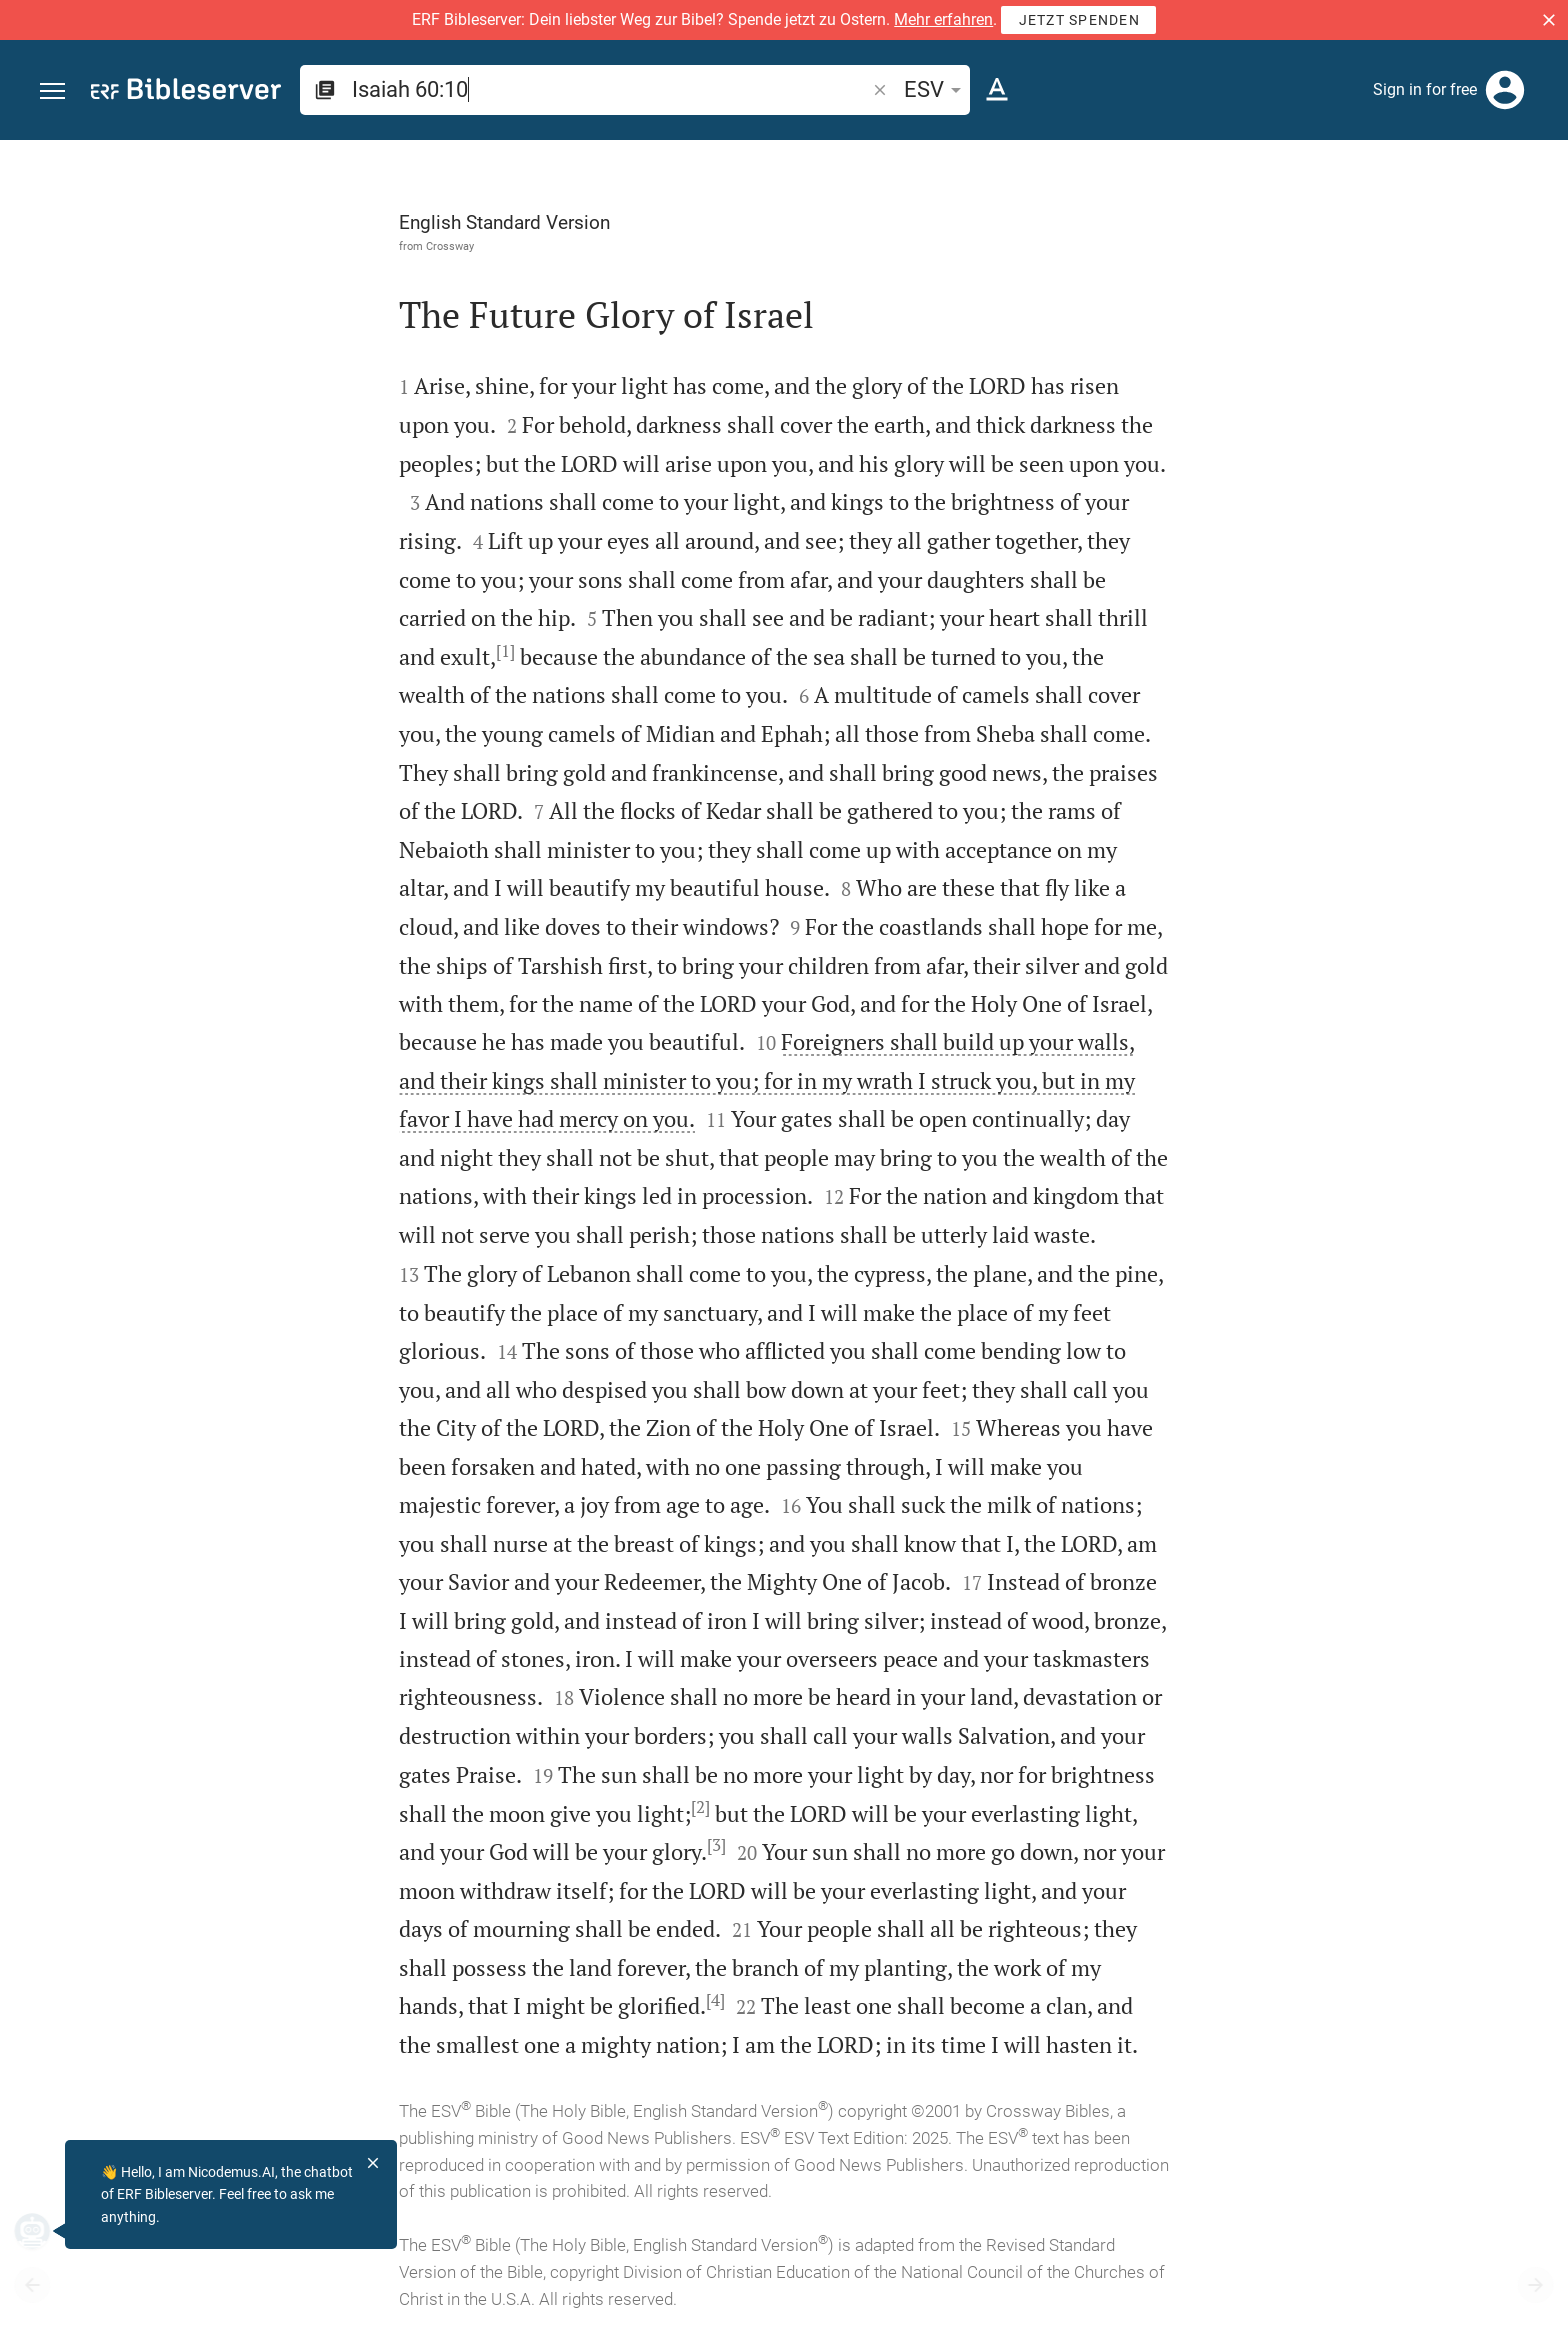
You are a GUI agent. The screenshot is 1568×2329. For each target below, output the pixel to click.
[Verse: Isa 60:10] (1297, 177)
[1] (280, 651)
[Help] (1536, 220)
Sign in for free (1425, 89)
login (1395, 329)
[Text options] (997, 90)
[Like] (1174, 220)
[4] (490, 2000)
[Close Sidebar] (1130, 1252)
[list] (1355, 778)
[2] (475, 1807)
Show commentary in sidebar (1303, 689)
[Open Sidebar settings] (1504, 220)
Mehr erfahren (943, 19)
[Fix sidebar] (1130, 158)
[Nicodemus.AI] (46, 2231)
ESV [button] (936, 89)
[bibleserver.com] (186, 92)
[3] (491, 1845)
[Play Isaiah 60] (1355, 1100)
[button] (1549, 20)
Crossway (225, 246)
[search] (610, 89)
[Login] (1505, 90)
